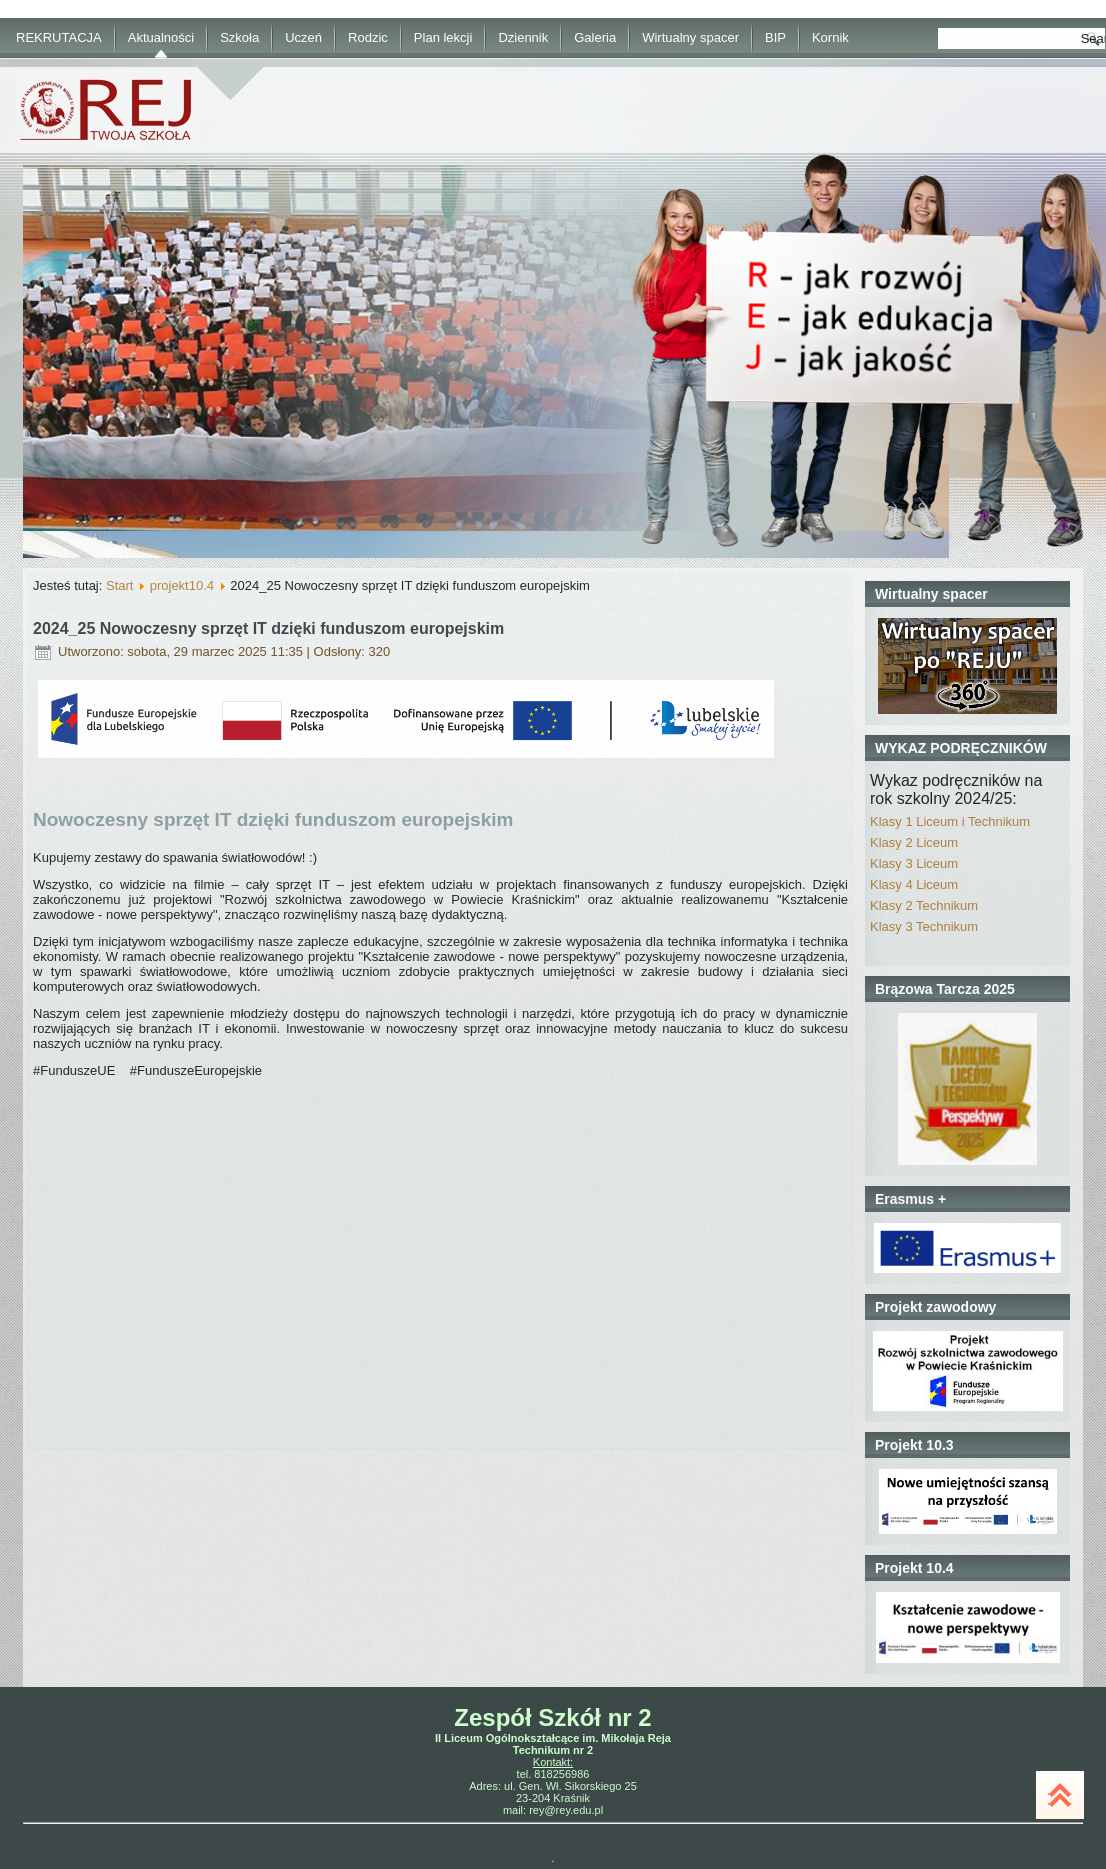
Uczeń (303, 37)
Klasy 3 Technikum (924, 926)
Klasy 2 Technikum (924, 905)
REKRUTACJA (59, 37)
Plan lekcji (443, 37)
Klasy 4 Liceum (914, 884)
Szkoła (239, 37)
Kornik (830, 37)
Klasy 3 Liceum (914, 863)
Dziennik (523, 37)
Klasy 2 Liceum (914, 842)
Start (119, 585)
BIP (775, 37)
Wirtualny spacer (690, 37)
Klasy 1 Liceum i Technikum (950, 821)
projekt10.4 (182, 585)
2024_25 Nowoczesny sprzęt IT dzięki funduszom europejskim (268, 628)
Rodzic (368, 37)
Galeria (595, 37)
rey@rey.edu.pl (566, 1810)
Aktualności (161, 37)
